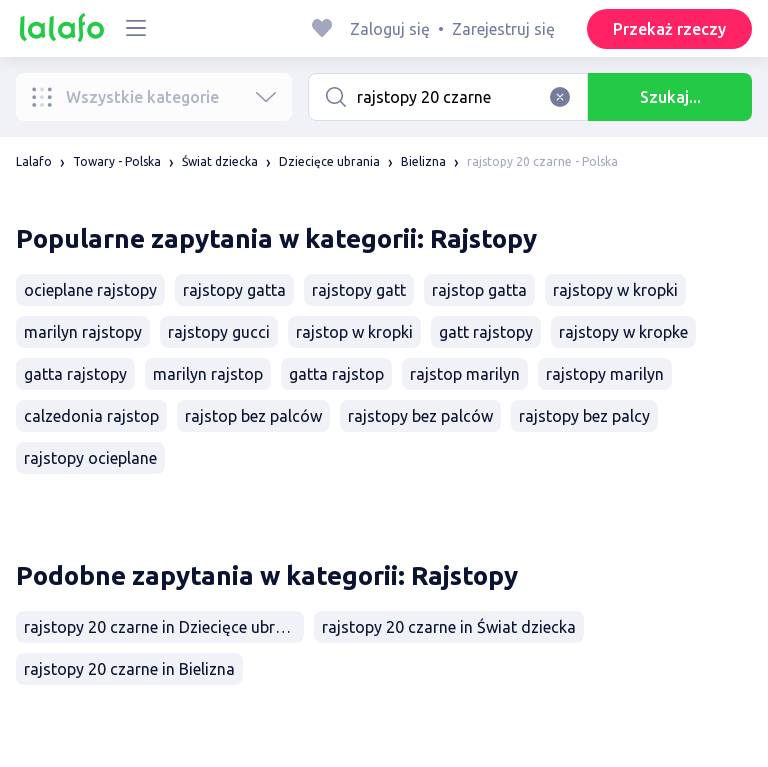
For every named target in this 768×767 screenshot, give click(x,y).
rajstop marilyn (465, 374)
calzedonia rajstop (91, 416)
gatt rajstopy (486, 332)
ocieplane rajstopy (90, 290)
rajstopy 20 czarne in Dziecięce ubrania (164, 627)
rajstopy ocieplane (90, 458)
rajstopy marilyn (605, 374)
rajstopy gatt (359, 290)
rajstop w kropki (354, 332)
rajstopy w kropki (615, 290)
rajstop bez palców (253, 416)
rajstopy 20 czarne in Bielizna (129, 669)
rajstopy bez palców (420, 416)
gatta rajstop (336, 374)
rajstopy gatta (234, 290)
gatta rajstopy (75, 374)
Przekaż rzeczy (669, 29)
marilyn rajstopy (83, 332)
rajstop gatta (479, 290)
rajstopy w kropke (623, 332)
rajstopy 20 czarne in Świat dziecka (449, 627)
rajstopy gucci (219, 332)
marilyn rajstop (208, 374)
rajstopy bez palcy (584, 416)
